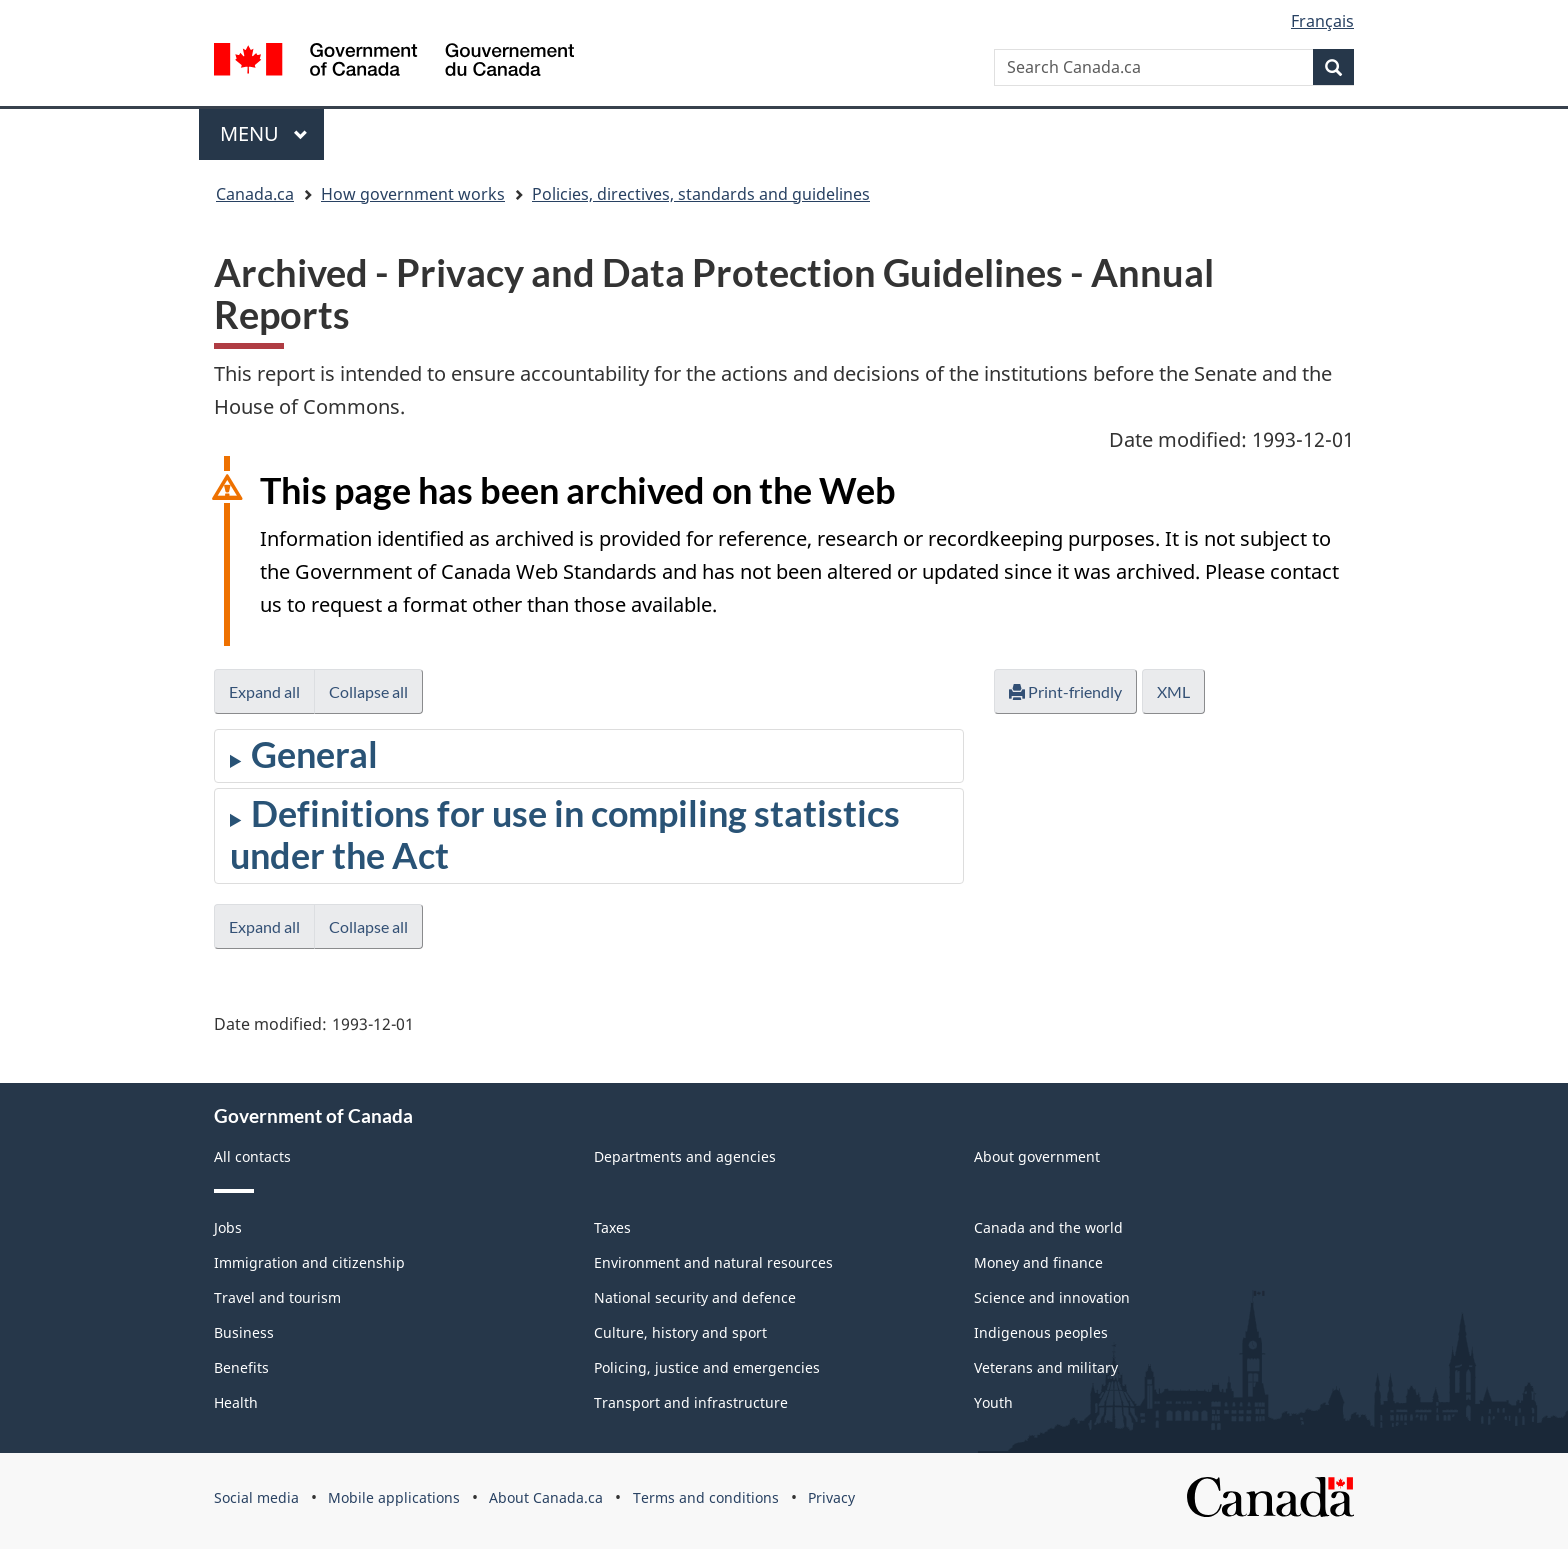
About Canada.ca (546, 1497)
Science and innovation (1052, 1297)
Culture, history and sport (680, 1332)
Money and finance (1038, 1262)
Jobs (228, 1227)
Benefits (241, 1367)
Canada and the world (1048, 1227)
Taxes (612, 1227)
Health (236, 1402)
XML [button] (1173, 691)
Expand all (264, 691)
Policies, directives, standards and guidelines (701, 194)
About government (1037, 1156)
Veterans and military (1046, 1367)
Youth (993, 1402)
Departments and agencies (685, 1156)
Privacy (831, 1497)
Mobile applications (394, 1497)
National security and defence (695, 1297)
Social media (256, 1497)
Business (244, 1332)
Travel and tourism (277, 1297)
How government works (413, 194)
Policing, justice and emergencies (707, 1367)
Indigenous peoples (1041, 1332)
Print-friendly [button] (1065, 691)
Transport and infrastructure (691, 1402)
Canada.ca (255, 194)
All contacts (252, 1156)
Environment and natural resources (713, 1262)
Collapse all (368, 691)
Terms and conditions (706, 1497)
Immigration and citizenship (309, 1262)
